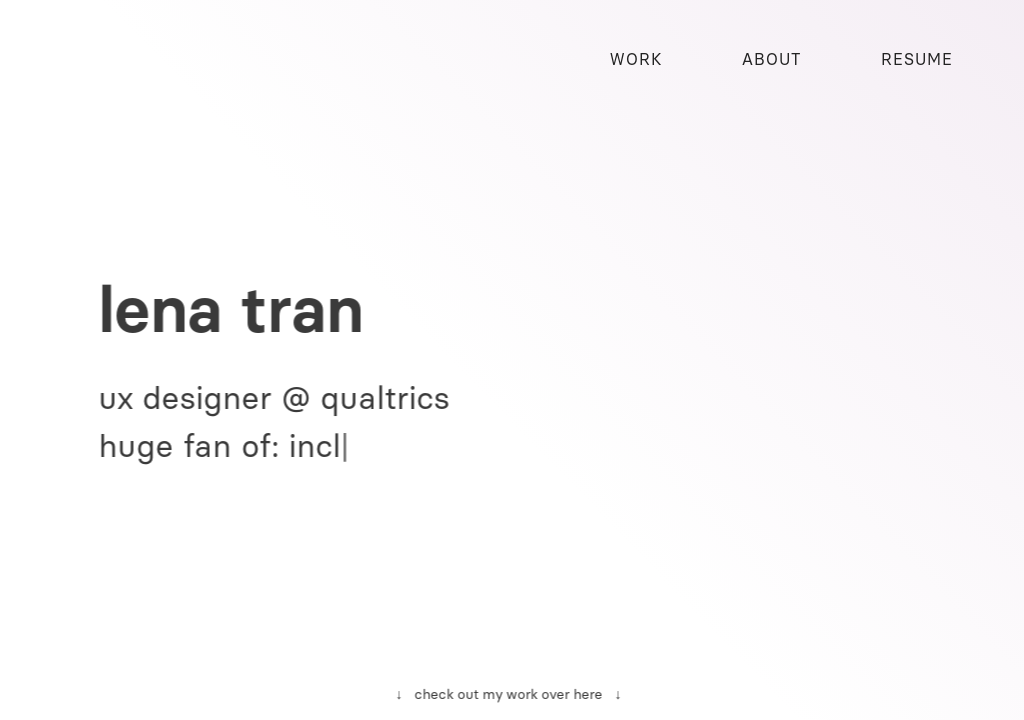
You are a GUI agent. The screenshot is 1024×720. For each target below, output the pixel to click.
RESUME (917, 59)
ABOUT (771, 59)
